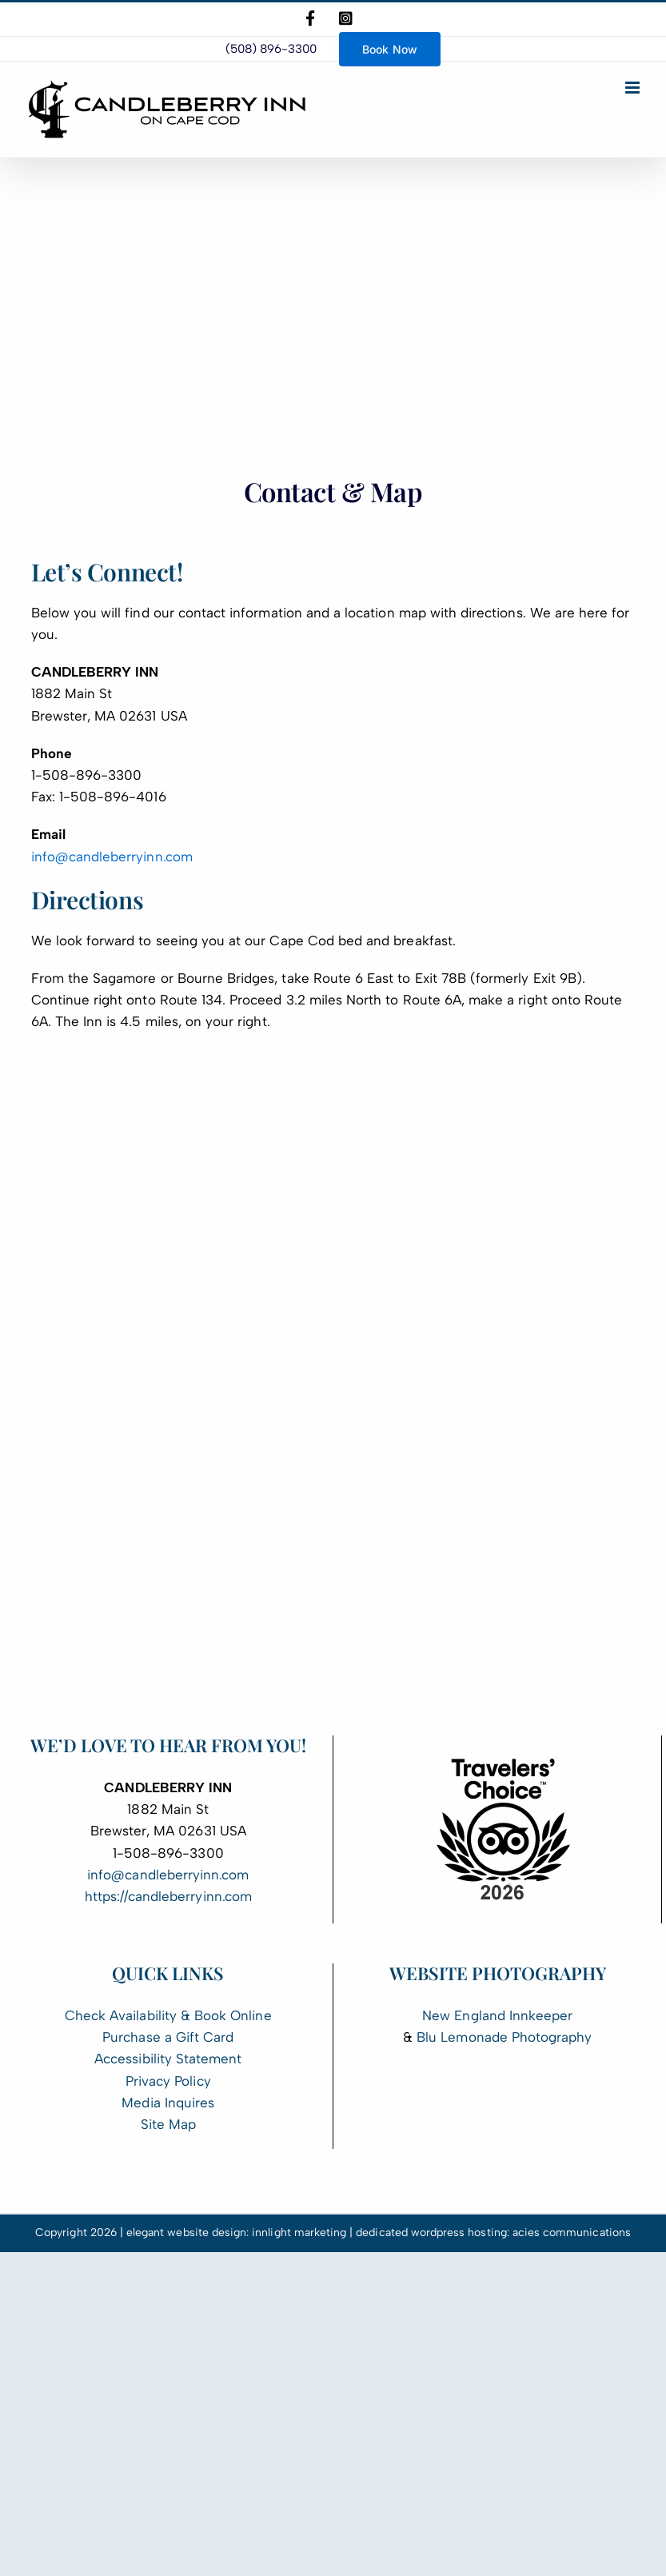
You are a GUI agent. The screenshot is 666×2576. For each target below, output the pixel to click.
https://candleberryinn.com (168, 1896)
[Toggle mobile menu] (633, 87)
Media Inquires (168, 2103)
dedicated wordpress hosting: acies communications (493, 2232)
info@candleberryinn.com (112, 857)
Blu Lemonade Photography (504, 2037)
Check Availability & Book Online (168, 2015)
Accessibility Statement (167, 2059)
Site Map (168, 2124)
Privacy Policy (168, 2081)
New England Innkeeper (497, 2015)
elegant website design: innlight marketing (236, 2232)
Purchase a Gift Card (167, 2037)
